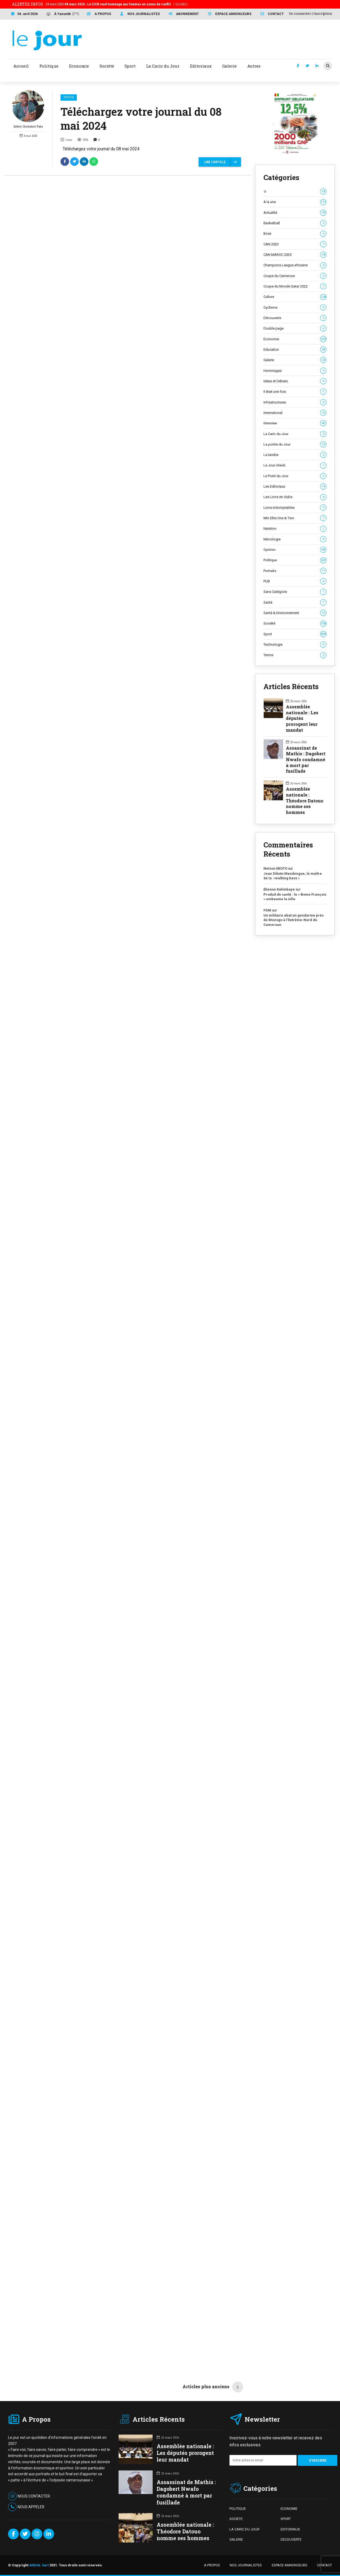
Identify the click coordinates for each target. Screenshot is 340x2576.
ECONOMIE (289, 2509)
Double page (295, 328)
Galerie (295, 360)
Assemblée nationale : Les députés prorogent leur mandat (302, 718)
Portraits (295, 571)
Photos (69, 97)
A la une (295, 202)
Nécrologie (295, 539)
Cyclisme (295, 307)
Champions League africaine (295, 265)
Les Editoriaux (295, 486)
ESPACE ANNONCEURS (289, 2565)
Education (295, 349)
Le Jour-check (295, 465)
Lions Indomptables (295, 507)
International (295, 412)
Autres (253, 66)
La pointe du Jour (295, 444)
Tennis (295, 655)
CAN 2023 (295, 244)
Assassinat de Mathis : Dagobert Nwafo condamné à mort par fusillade (306, 759)
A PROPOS (212, 2565)
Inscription (322, 13)
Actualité (295, 212)
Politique (295, 560)
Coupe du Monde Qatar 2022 (295, 286)
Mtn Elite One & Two (295, 518)
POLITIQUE (237, 2509)
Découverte (295, 318)
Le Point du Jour (295, 476)
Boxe (295, 233)
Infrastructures (295, 402)
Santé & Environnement (295, 613)
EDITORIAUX (290, 2529)
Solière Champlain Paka (28, 109)
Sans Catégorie (295, 591)
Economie (295, 339)
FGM (267, 910)
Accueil (21, 66)
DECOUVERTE (291, 2539)
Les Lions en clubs (295, 497)
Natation (295, 528)
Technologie (295, 644)
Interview (295, 423)
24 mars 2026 (117, 4)
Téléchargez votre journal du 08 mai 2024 (141, 118)
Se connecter (300, 13)
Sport (295, 634)
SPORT (286, 2519)
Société (295, 623)
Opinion (295, 549)
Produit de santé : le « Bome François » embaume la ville (294, 896)
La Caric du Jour (295, 434)
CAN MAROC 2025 (295, 254)
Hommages (295, 370)
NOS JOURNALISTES (246, 2565)
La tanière (295, 455)
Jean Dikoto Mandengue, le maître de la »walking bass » (292, 876)
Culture (295, 296)
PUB (295, 581)
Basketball (295, 223)
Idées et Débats (295, 381)
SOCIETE (236, 2519)
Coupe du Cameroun (295, 276)
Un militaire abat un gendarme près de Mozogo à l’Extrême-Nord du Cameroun (293, 920)
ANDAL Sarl (39, 2565)
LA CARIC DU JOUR (244, 2529)
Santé (295, 602)
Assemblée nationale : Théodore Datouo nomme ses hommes (304, 800)
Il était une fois (295, 391)
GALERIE (236, 2539)
